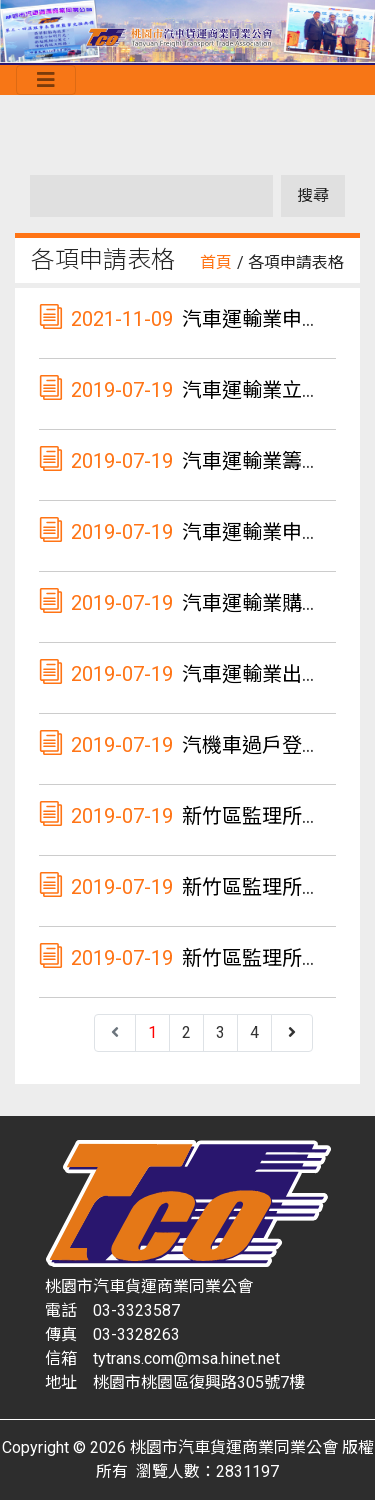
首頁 (216, 262)
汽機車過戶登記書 (262, 745)
